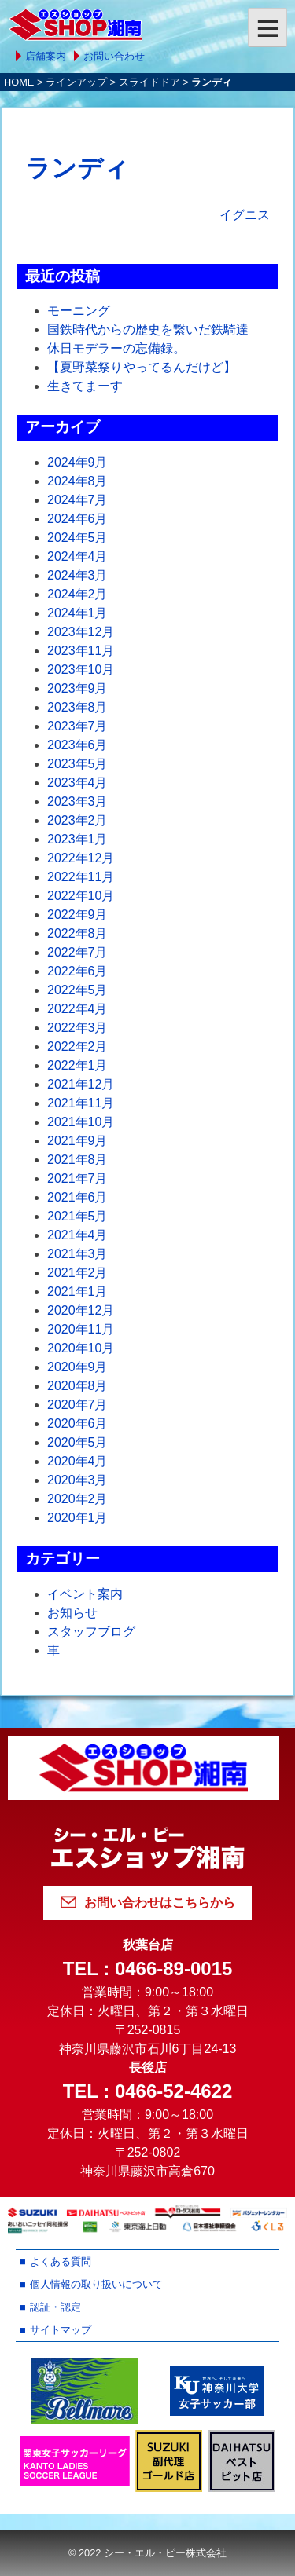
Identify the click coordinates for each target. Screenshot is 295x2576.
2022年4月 (77, 1008)
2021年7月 (77, 1178)
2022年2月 (77, 1046)
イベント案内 (85, 1594)
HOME (19, 82)
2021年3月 (77, 1254)
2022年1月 (77, 1065)
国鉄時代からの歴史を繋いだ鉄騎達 (148, 329)
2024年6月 (77, 518)
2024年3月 (77, 575)
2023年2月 (77, 820)
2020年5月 (77, 1442)
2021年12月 (80, 1084)
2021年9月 (77, 1140)
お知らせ (72, 1612)
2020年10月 (80, 1348)
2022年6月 (77, 971)
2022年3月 (77, 1027)
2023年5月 (77, 763)
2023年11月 (80, 650)
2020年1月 (77, 1517)
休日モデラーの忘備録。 (116, 348)
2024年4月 (77, 556)
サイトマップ (60, 2330)
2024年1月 (77, 613)
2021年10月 (80, 1122)
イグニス (244, 214)
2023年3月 (77, 801)
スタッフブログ (91, 1631)
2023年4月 (77, 782)
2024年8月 (77, 481)
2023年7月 (77, 726)
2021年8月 (77, 1159)
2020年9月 (77, 1367)
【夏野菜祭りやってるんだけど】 (141, 367)
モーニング (78, 310)
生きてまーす (85, 386)
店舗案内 (45, 56)
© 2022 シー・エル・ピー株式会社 (147, 2553)
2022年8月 (77, 933)
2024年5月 (77, 537)
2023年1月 (77, 839)
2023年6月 (77, 745)
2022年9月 (77, 914)
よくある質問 (60, 2261)
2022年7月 (77, 952)
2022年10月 (80, 895)
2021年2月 (77, 1272)
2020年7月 (77, 1404)
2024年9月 (77, 462)
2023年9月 (77, 688)
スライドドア (149, 82)
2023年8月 (77, 707)
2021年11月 (80, 1103)
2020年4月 (77, 1461)
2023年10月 (80, 669)
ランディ (77, 168)
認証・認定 (55, 2307)
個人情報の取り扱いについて (96, 2284)
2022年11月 (80, 877)
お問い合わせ (114, 56)
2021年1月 (77, 1291)
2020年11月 (80, 1329)
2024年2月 (77, 594)
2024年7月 (77, 500)
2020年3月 (77, 1480)
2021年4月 (77, 1235)
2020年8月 (77, 1385)
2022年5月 (77, 990)
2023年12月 (80, 632)
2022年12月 (80, 858)
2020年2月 (77, 1499)
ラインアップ (76, 82)
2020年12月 (80, 1310)
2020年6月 (77, 1423)
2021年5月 (77, 1216)
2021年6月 (77, 1197)
